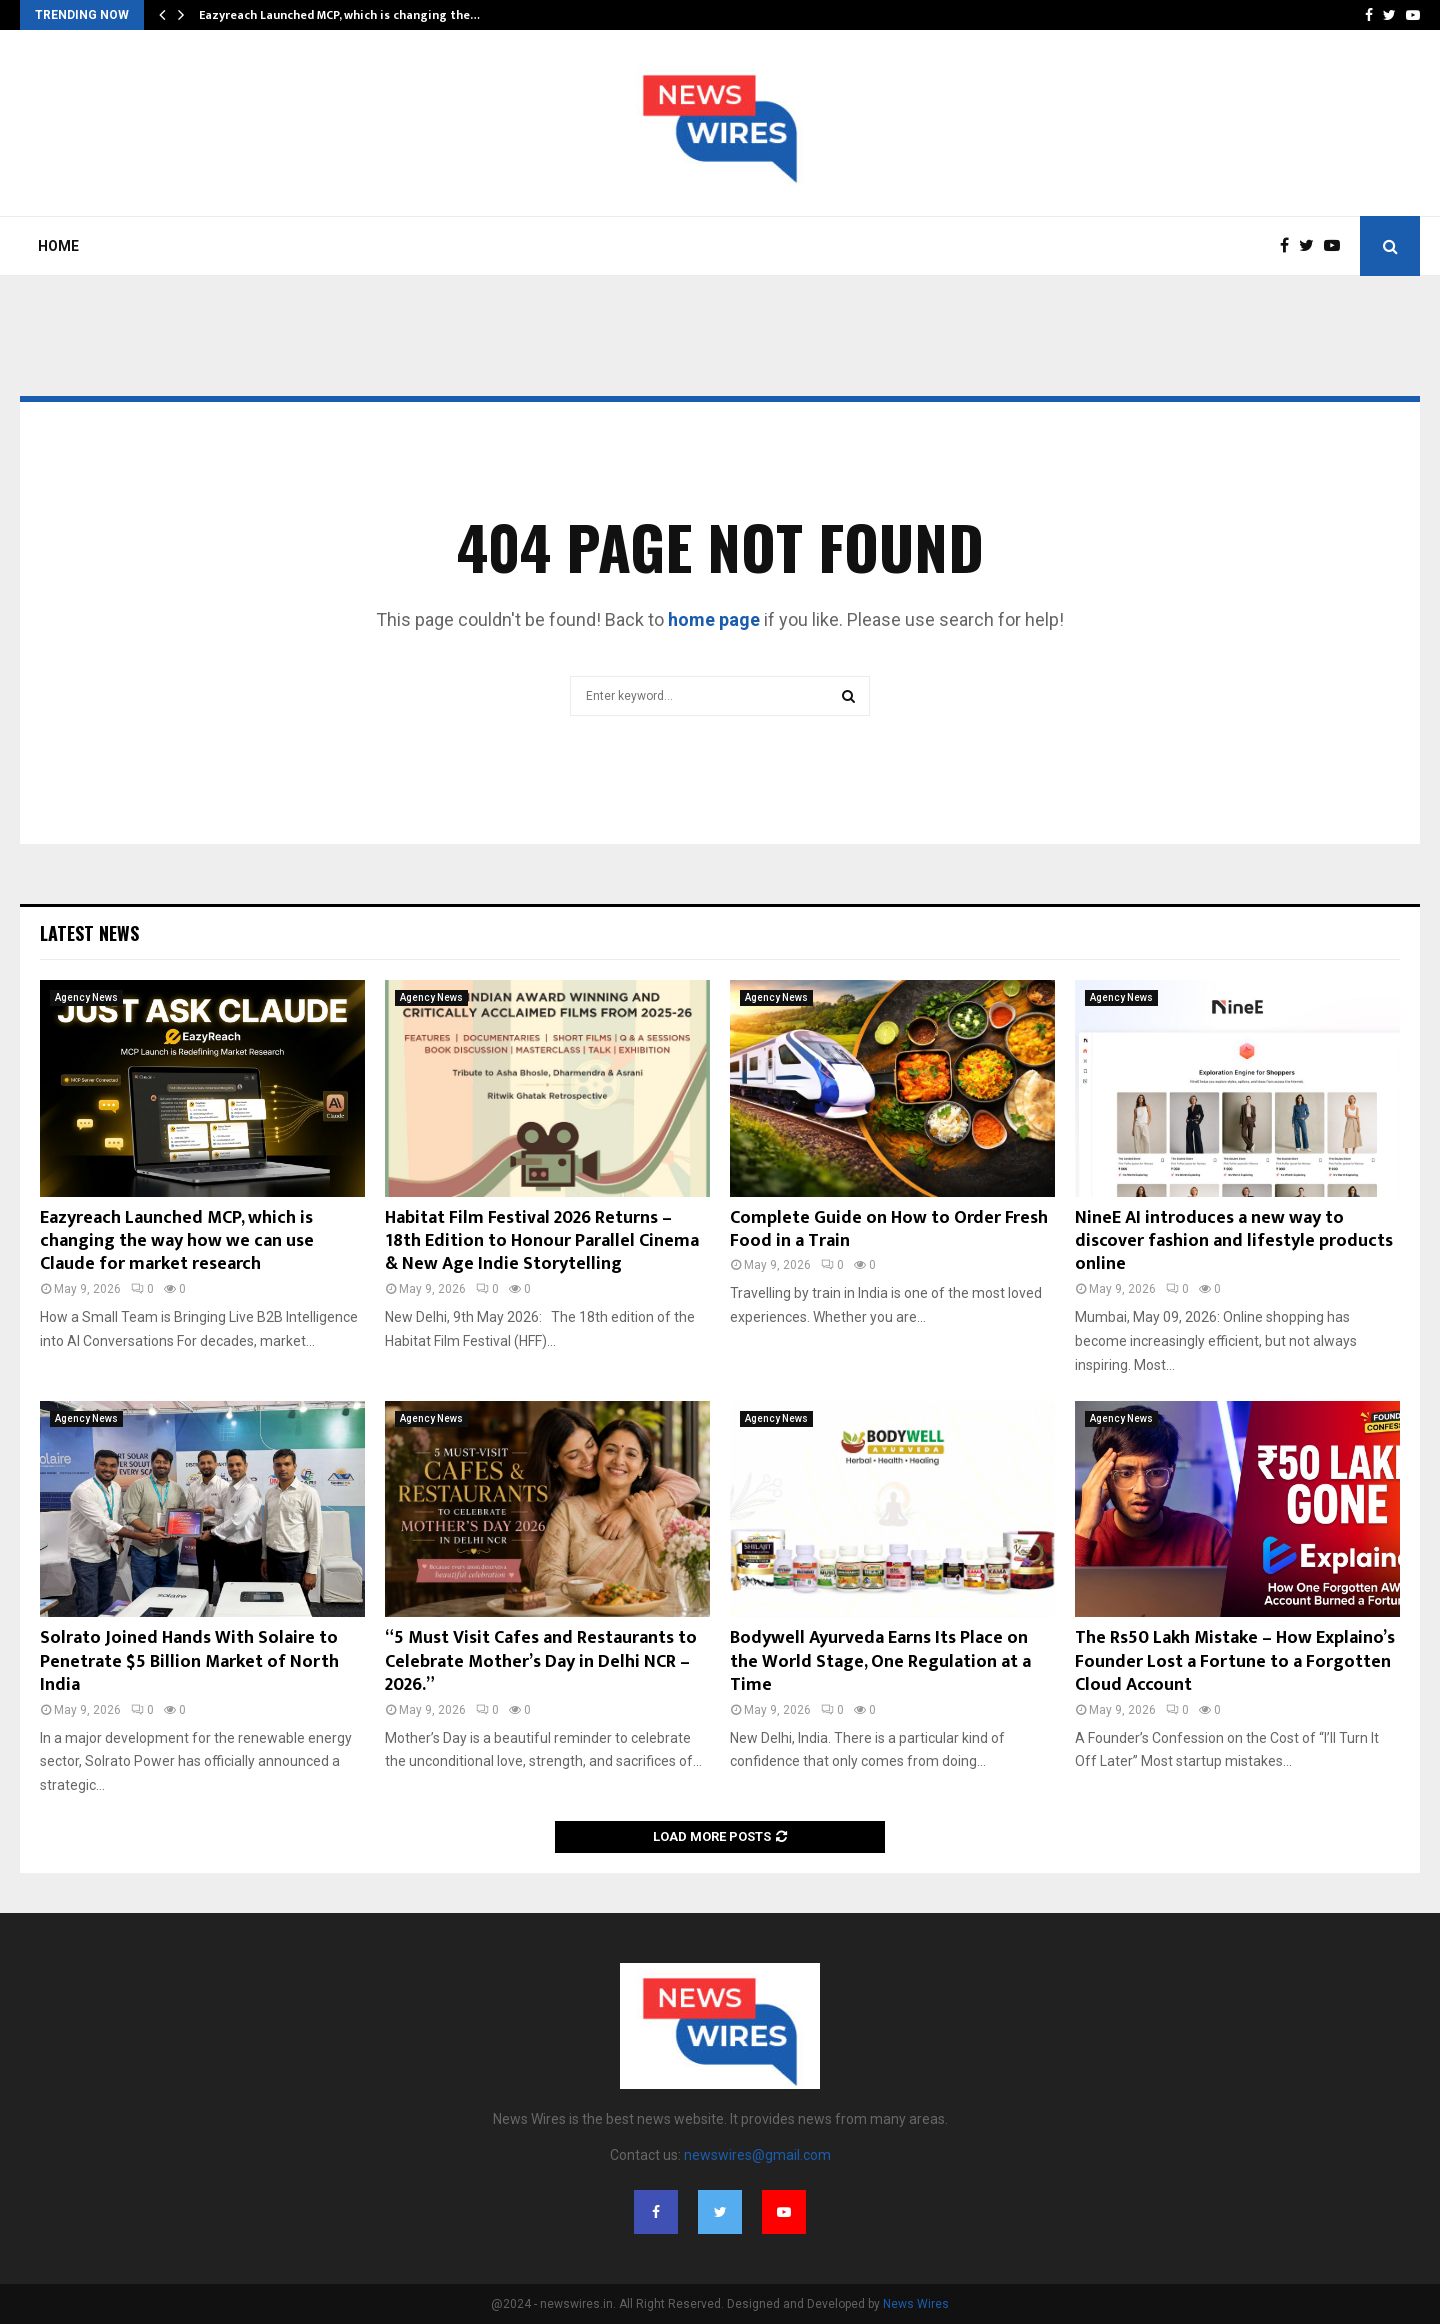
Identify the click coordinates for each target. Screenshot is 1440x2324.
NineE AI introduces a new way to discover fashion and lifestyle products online (1234, 1241)
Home (58, 246)
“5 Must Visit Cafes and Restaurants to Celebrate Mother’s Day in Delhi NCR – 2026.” (541, 1661)
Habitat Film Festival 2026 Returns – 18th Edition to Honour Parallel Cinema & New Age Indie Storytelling (542, 1241)
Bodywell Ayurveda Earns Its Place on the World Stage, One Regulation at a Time (880, 1661)
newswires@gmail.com (757, 2155)
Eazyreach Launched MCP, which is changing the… (339, 15)
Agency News (86, 997)
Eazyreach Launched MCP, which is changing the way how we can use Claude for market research (177, 1241)
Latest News (89, 933)
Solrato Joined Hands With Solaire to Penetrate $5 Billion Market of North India (189, 1661)
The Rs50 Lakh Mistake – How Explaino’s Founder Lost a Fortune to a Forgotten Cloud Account (1235, 1661)
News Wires (916, 2304)
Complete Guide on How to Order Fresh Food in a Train (889, 1229)
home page (714, 619)
